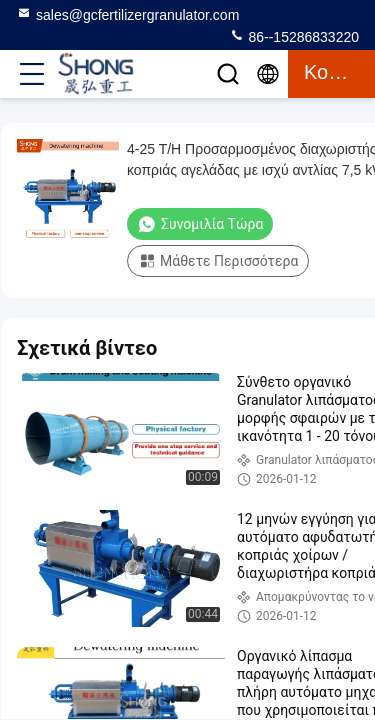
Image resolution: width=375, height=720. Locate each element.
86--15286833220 (294, 36)
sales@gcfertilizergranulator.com (127, 14)
